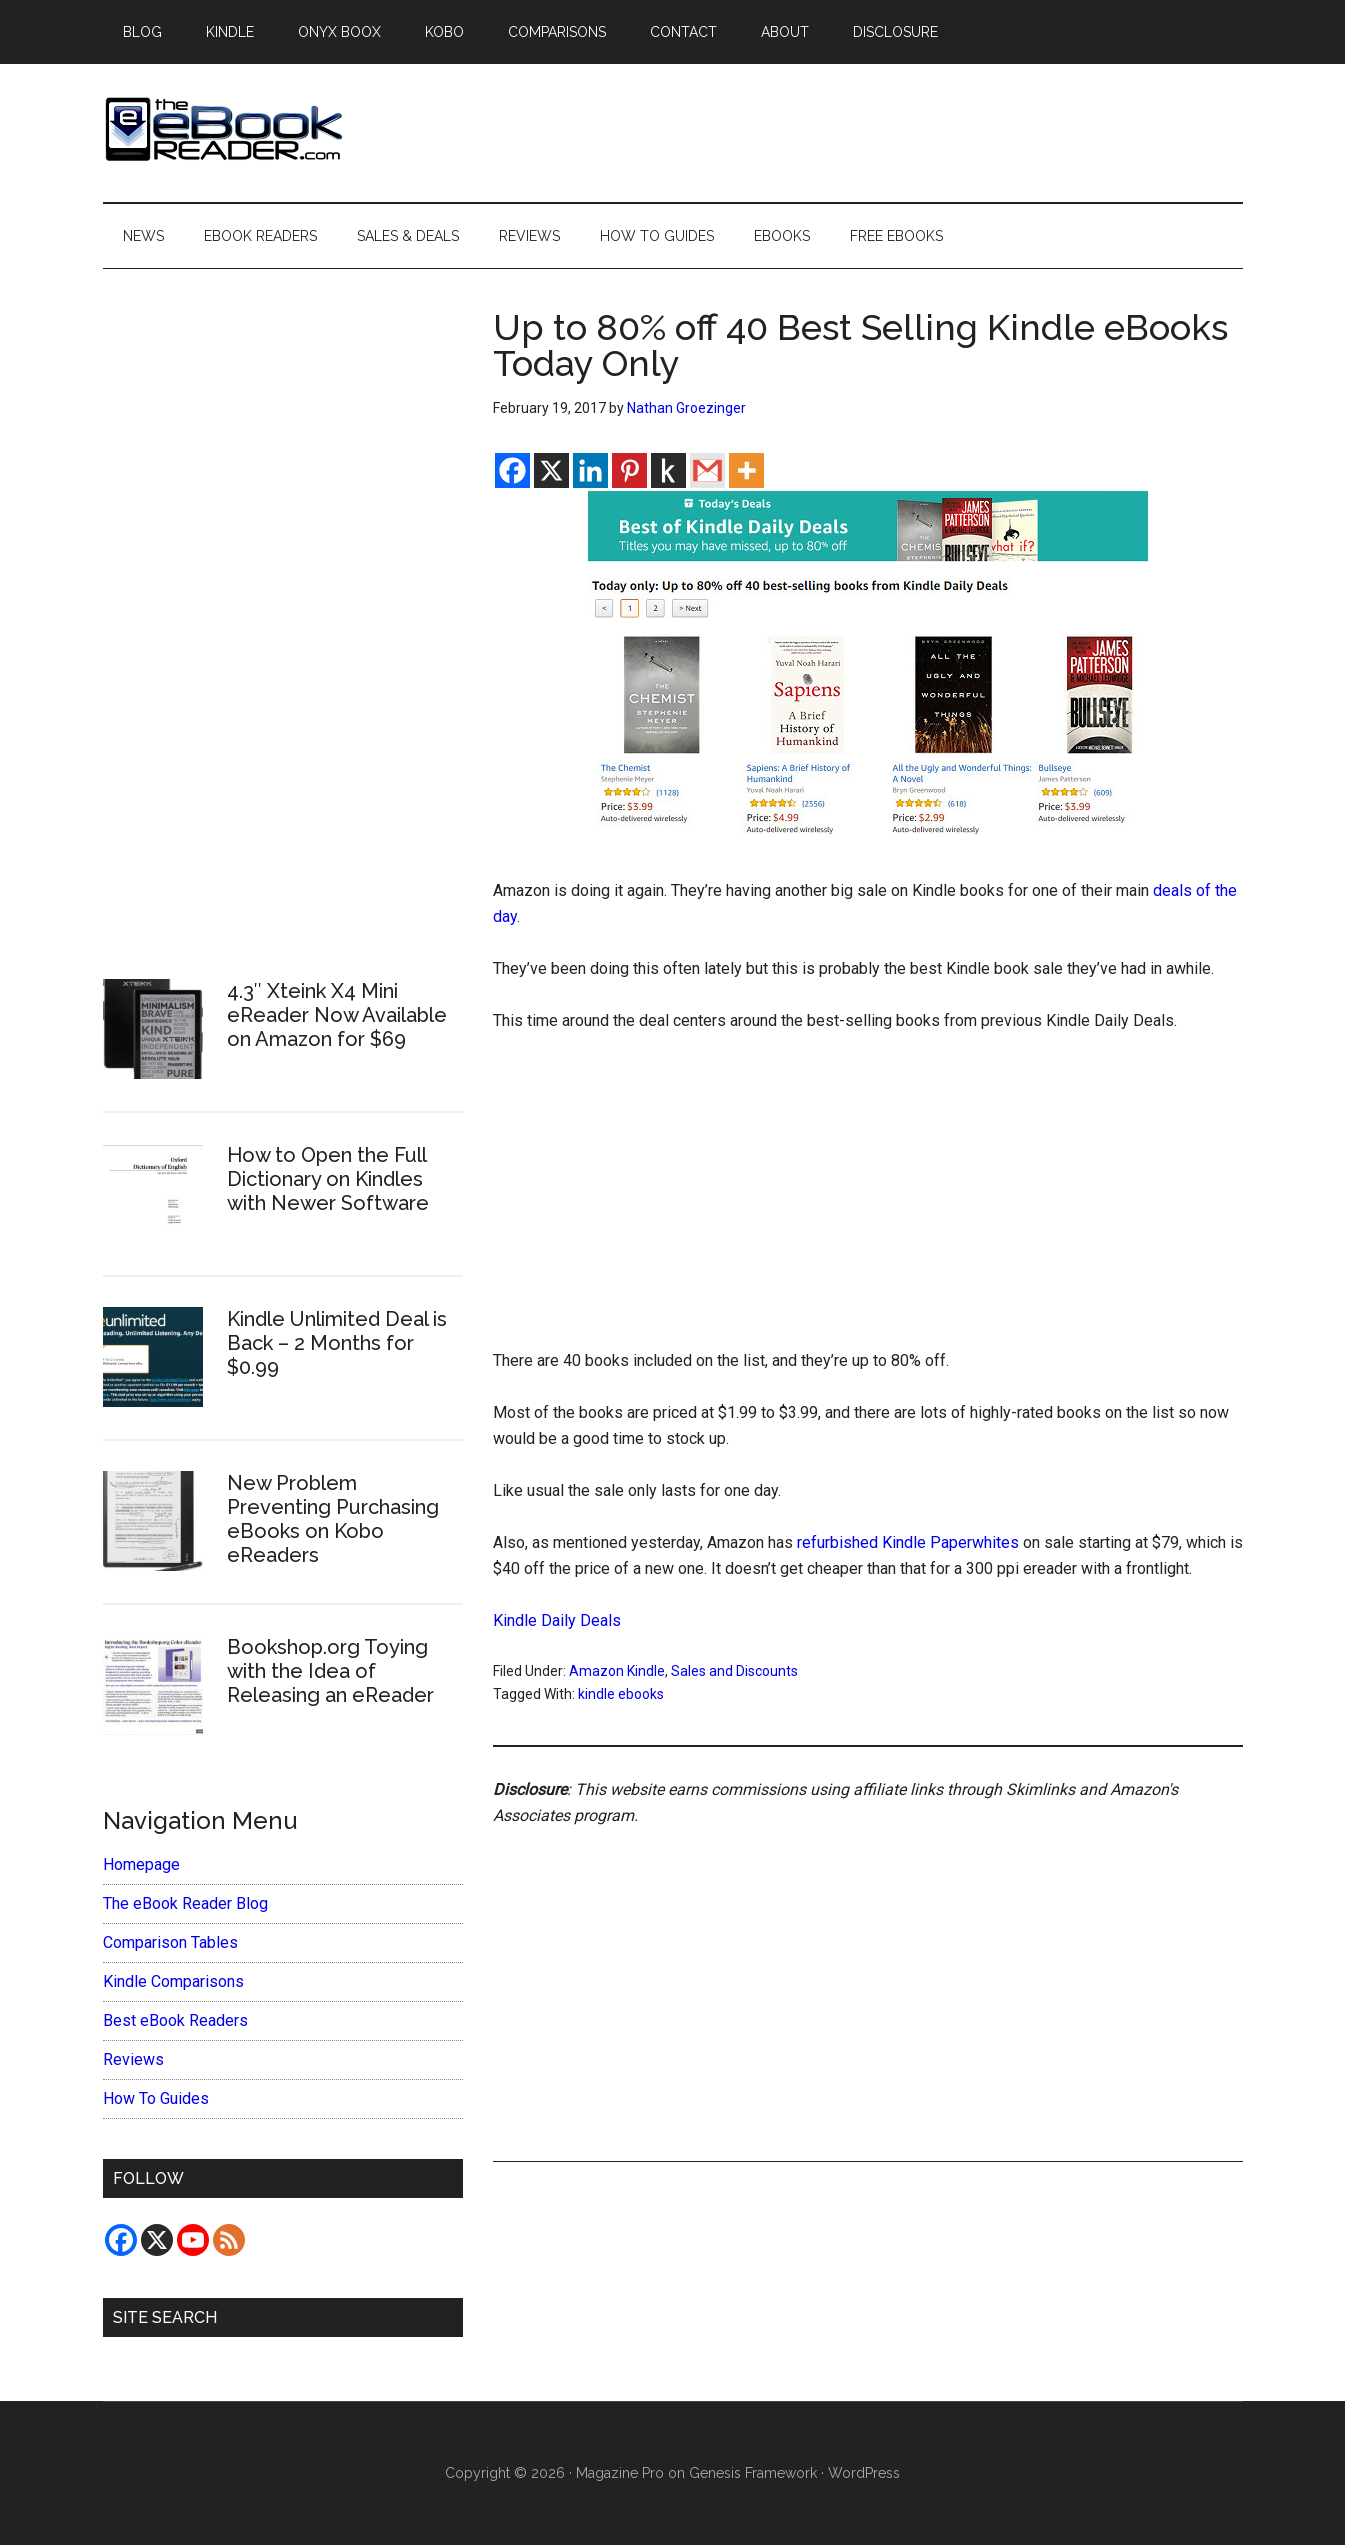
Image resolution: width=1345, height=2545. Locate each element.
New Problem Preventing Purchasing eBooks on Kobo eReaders (333, 1519)
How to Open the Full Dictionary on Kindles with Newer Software (328, 1179)
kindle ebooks (621, 1694)
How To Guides (156, 2098)
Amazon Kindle (617, 1671)
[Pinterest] (629, 470)
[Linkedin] (590, 470)
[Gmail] (707, 470)
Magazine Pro (620, 2473)
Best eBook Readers (175, 2020)
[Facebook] (512, 470)
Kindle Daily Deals (557, 1620)
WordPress (864, 2473)
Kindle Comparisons (173, 1981)
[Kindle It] (668, 470)
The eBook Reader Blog (185, 1903)
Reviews (133, 2059)
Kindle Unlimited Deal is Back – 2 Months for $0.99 (337, 1343)
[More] (746, 470)
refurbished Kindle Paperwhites (908, 1542)
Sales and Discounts (734, 1671)
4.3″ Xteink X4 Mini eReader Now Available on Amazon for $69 (337, 1015)
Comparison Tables (170, 1942)
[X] (551, 470)
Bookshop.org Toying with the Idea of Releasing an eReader (330, 1671)
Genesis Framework (753, 2473)
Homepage (141, 1864)
